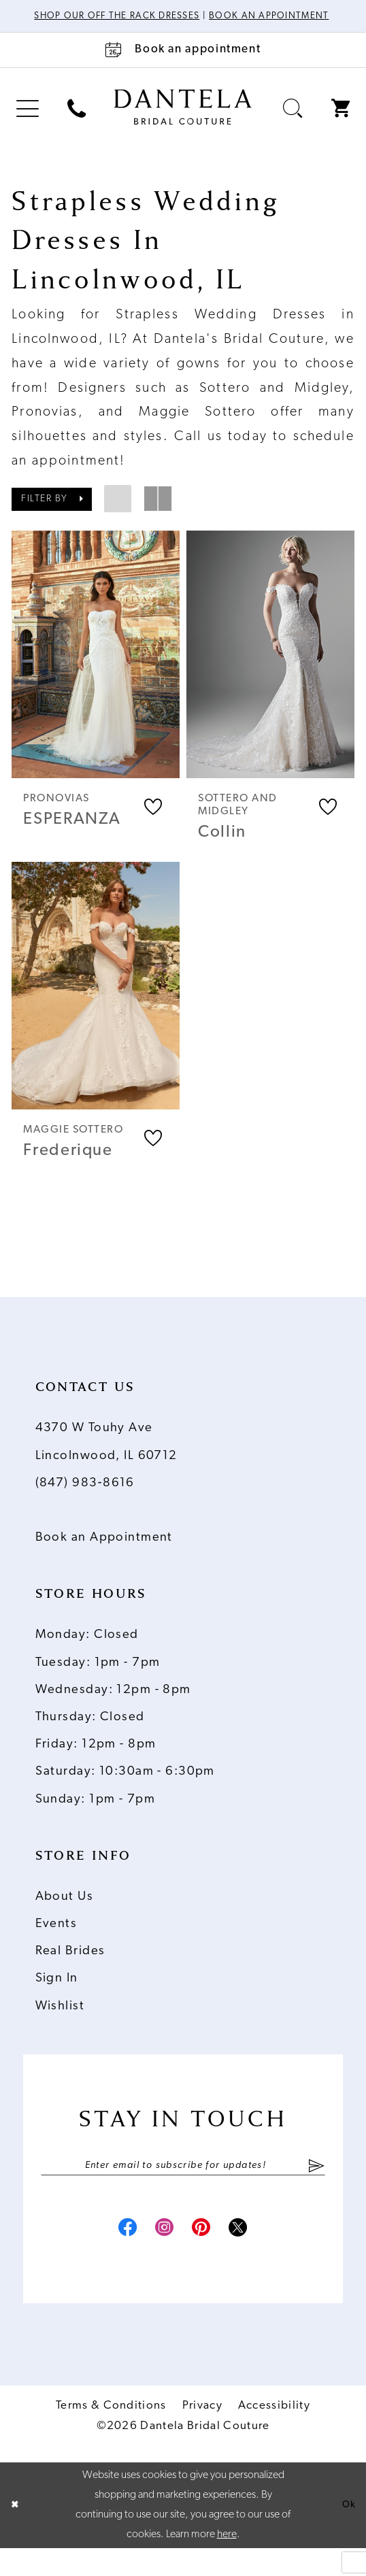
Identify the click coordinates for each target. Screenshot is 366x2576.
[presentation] (96, 669)
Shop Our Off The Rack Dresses (151, 17)
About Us (64, 1916)
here (227, 2562)
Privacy (202, 2434)
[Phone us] (76, 122)
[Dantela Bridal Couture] (183, 121)
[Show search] (293, 122)
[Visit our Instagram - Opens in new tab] (159, 2254)
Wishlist (59, 2026)
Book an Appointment (104, 1558)
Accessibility (274, 2434)
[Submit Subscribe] (316, 2187)
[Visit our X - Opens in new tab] (253, 2254)
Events (56, 1944)
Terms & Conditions (111, 2434)
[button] (28, 123)
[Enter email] (183, 2187)
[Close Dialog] (16, 2533)
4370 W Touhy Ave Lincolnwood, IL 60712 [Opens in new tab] (106, 1462)
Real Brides (70, 1971)
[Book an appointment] (183, 65)
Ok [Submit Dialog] (347, 2533)
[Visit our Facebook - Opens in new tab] (112, 2254)
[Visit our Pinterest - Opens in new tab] (206, 2254)
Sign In (56, 1998)
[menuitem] (28, 123)
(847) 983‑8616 (85, 1502)
